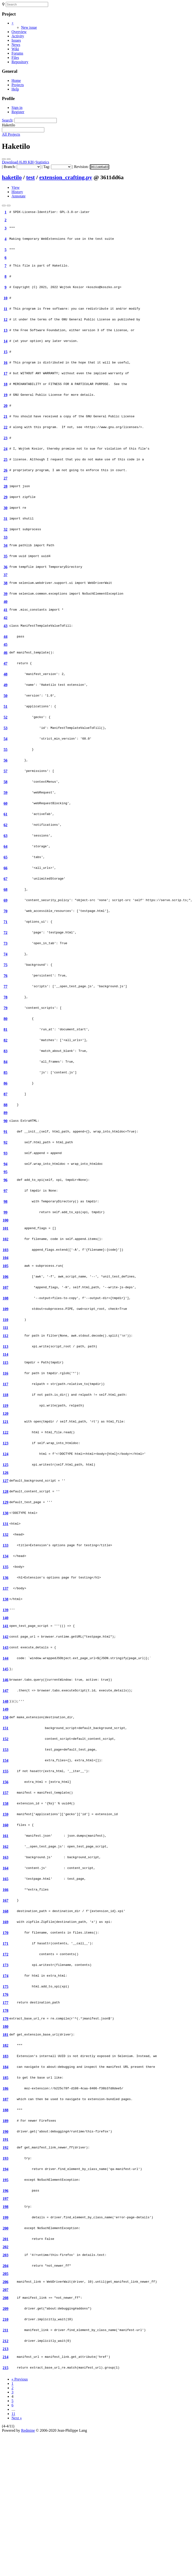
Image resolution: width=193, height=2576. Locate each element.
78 (5, 1047)
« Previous (19, 2514)
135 (5, 1652)
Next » (16, 2553)
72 (5, 978)
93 (5, 1213)
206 (5, 2411)
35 (5, 578)
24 (5, 464)
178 (5, 2124)
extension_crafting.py (65, 177)
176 (5, 2107)
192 (5, 2269)
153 (5, 1846)
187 (5, 2218)
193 (5, 2281)
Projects (17, 85)
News (15, 45)
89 (5, 1170)
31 (5, 538)
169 (5, 2030)
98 (5, 1264)
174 (5, 2087)
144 (5, 1749)
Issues (16, 40)
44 (5, 663)
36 (5, 589)
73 (5, 989)
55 (5, 783)
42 (5, 643)
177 (5, 2115)
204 (5, 2394)
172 (5, 2064)
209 (5, 2439)
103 (5, 1315)
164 (5, 1972)
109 (5, 1378)
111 (5, 1398)
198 (5, 2332)
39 (5, 618)
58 (5, 817)
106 (5, 1344)
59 (5, 829)
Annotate (18, 196)
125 (5, 1543)
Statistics (42, 162)
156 (5, 1881)
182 (5, 2160)
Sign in (17, 108)
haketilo (12, 177)
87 (5, 1150)
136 (5, 1663)
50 (5, 725)
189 (5, 2241)
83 (5, 1104)
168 (5, 2018)
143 (5, 1737)
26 (5, 487)
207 (5, 2420)
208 (5, 2428)
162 (5, 1949)
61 (5, 852)
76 (5, 1024)
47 (5, 691)
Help (15, 89)
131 (5, 1606)
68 (5, 932)
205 (5, 2403)
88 (5, 1162)
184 (5, 2183)
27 (5, 495)
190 (5, 2252)
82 (5, 1093)
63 (5, 875)
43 (5, 651)
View (15, 187)
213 (5, 2482)
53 (5, 760)
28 (5, 504)
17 (5, 384)
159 (5, 1915)
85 (5, 1127)
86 (5, 1139)
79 (5, 1058)
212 (5, 2474)
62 (5, 863)
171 (5, 2053)
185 (5, 2195)
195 (5, 2304)
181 (5, 2149)
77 (5, 1035)
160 (5, 1926)
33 (5, 558)
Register (17, 112)
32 (5, 550)
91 (5, 1190)
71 (5, 967)
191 (5, 2261)
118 (5, 1469)
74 (5, 1001)
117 (5, 1457)
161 (5, 1938)
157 (5, 1892)
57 (5, 806)
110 (5, 1390)
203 (5, 2383)
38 (5, 606)
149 (5, 1803)
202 (5, 2375)
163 (5, 1961)
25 (5, 476)
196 (5, 2315)
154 (5, 1858)
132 (5, 1617)
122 (5, 1509)
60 (5, 840)
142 (5, 1726)
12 (5, 326)
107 (5, 1355)
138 (5, 1686)
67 (5, 921)
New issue (29, 27)
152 (5, 1835)
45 (5, 671)
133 (5, 1629)
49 (5, 714)
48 (5, 702)
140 (5, 1706)
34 (5, 566)
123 (5, 1520)
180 (5, 2141)
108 (5, 1367)
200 (5, 2355)
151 (5, 1823)
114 (5, 1426)
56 (5, 794)
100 (5, 1284)
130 (5, 1594)
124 (5, 1532)
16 (5, 372)
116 (5, 1446)
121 (5, 1497)
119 (5, 1480)
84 (5, 1116)
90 (5, 1178)
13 (5, 338)
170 (5, 2041)
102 (5, 1304)
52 (5, 748)
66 (5, 909)
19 (5, 407)
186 (5, 2206)
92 (5, 1201)
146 (5, 1772)
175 (5, 2099)
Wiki (15, 49)
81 (5, 1081)
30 (5, 527)
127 (5, 1560)
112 (5, 1406)
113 (5, 1418)
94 (5, 1224)
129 (5, 1583)
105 (5, 1332)
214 (5, 2491)
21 (5, 430)
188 (5, 2229)
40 (5, 626)
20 (5, 418)
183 (5, 2172)
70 (5, 955)
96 (5, 1241)
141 (5, 1714)
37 (5, 598)
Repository (19, 62)
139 (5, 1698)
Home (16, 80)
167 (5, 2007)
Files (15, 58)
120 (5, 1489)
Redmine (28, 2565)
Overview (19, 32)
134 (5, 1640)
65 (5, 898)
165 (5, 1984)
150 (5, 1812)
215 (5, 2502)
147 (5, 1783)
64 (5, 886)
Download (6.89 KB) (18, 162)
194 (5, 2292)
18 (5, 395)
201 (5, 2366)
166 (5, 1995)
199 (5, 2343)
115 (5, 1435)
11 (5, 315)
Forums (17, 53)
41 (5, 634)
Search (7, 120)
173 (5, 2076)
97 (5, 1253)
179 (5, 2132)
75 (5, 1012)
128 (5, 1571)
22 (5, 441)
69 (5, 944)
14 (5, 349)
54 (5, 771)
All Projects (11, 134)
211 (5, 2462)
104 (5, 1324)
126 (5, 1552)
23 (5, 453)
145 (5, 1760)
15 (5, 361)
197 (5, 2323)
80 (5, 1070)
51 (5, 737)
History (17, 192)
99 (5, 1276)
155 (5, 1869)
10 (5, 303)
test (30, 177)
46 (5, 679)
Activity (17, 36)
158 (5, 1903)
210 (5, 2451)
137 (5, 1675)
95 (5, 1233)
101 (5, 1292)
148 (5, 1795)
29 (5, 515)
